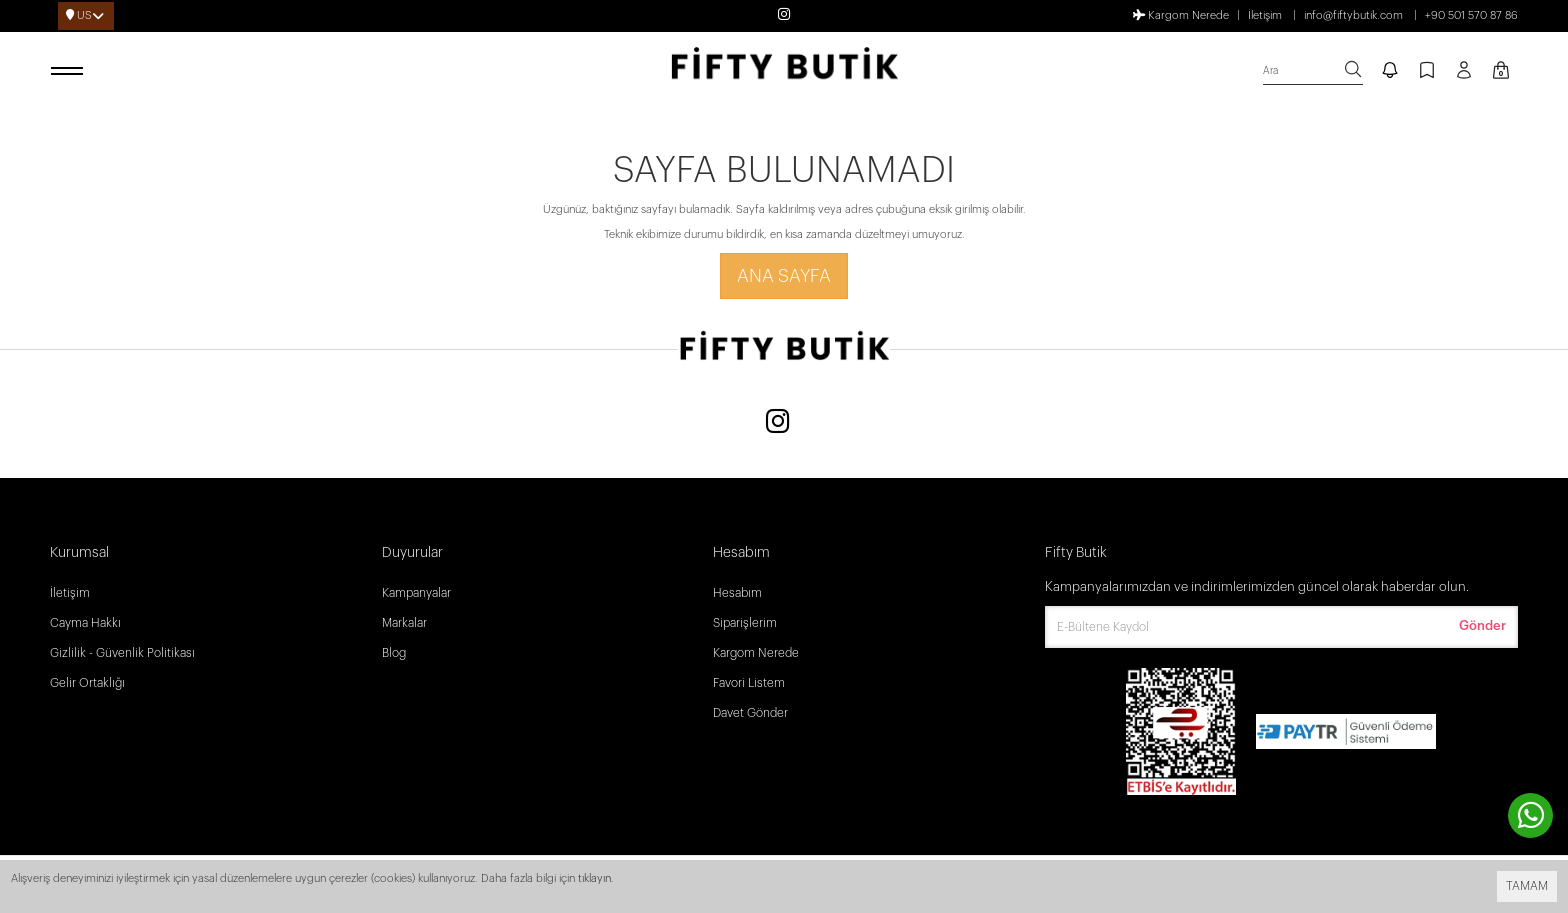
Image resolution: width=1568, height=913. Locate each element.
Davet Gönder (750, 713)
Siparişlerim (745, 623)
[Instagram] (778, 423)
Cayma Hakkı (85, 623)
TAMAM (1527, 886)
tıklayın (594, 878)
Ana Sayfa (784, 276)
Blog (394, 653)
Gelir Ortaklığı (87, 683)
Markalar (404, 623)
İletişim (1265, 15)
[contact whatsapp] (1530, 815)
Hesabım (737, 593)
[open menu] (70, 72)
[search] (1313, 71)
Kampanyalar (416, 593)
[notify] (1390, 72)
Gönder (1482, 625)
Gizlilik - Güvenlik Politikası (122, 653)
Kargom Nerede (1181, 15)
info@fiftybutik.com (1353, 15)
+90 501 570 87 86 (1471, 15)
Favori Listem (749, 683)
